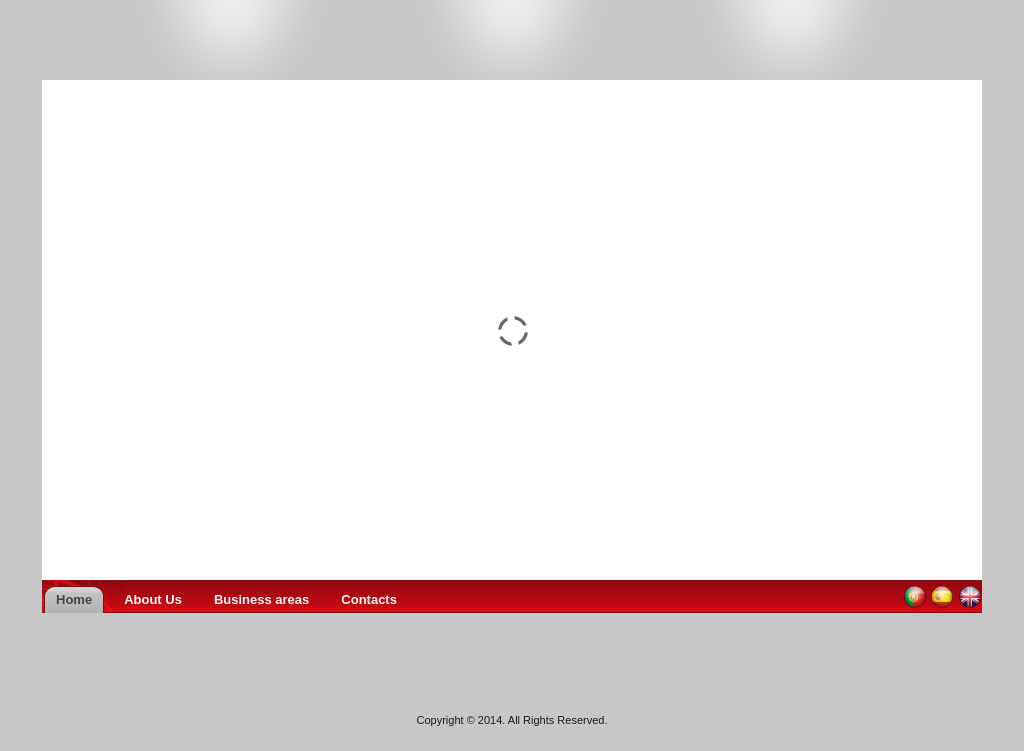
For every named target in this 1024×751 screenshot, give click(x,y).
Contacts (369, 599)
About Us (153, 599)
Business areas (261, 599)
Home (74, 599)
